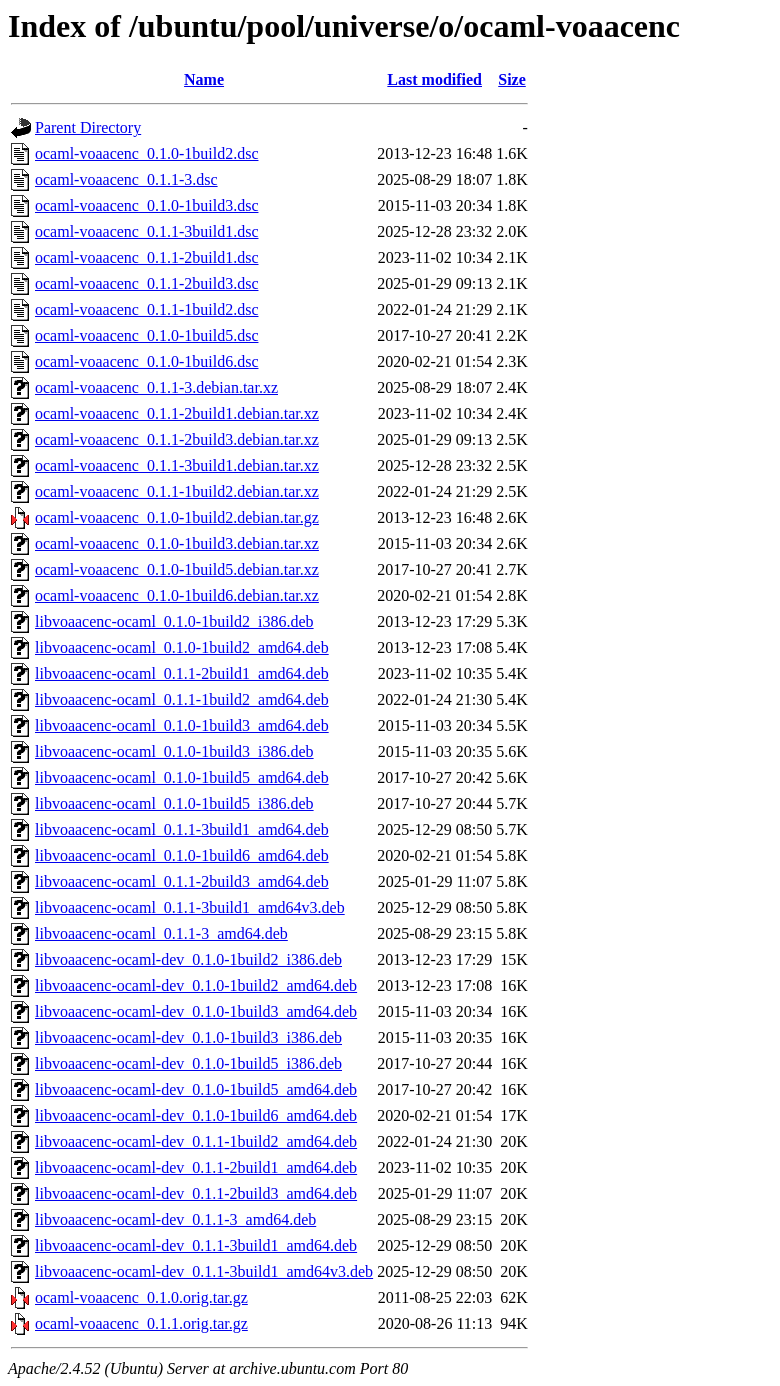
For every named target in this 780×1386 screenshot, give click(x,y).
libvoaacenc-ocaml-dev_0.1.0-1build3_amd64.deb (196, 1011)
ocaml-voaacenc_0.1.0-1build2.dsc (146, 153)
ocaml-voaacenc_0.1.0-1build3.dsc (146, 205)
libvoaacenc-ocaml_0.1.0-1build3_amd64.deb (182, 725)
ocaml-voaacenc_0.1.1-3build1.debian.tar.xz (177, 465)
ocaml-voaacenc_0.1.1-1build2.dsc (146, 309)
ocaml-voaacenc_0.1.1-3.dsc (126, 179)
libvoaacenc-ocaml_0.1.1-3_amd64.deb (161, 933)
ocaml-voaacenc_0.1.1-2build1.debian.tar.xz (177, 413)
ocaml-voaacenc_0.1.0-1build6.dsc (146, 361)
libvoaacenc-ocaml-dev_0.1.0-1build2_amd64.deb (196, 985)
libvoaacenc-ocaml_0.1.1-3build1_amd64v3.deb (190, 907)
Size (512, 79)
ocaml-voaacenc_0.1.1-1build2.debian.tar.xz (177, 491)
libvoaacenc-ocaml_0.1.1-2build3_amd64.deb (182, 881)
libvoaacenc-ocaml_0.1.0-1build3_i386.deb (174, 751)
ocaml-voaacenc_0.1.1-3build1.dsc (146, 231)
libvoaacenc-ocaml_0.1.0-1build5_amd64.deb (182, 777)
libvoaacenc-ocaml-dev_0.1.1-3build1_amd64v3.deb (204, 1271)
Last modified (434, 79)
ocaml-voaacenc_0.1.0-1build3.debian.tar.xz (177, 543)
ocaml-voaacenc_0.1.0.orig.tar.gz (141, 1297)
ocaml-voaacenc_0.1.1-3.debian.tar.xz (156, 387)
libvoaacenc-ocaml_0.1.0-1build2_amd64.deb (182, 647)
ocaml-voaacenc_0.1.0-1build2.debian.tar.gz (177, 517)
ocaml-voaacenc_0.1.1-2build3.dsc (146, 283)
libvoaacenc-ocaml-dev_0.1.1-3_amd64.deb (175, 1219)
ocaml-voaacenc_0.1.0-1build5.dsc (146, 335)
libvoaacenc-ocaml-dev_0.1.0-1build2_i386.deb (188, 959)
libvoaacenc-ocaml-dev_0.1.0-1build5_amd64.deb (196, 1089)
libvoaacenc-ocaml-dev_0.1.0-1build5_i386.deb (188, 1063)
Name (204, 79)
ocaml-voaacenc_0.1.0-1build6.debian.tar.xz (177, 595)
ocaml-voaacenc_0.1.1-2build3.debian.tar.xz (177, 439)
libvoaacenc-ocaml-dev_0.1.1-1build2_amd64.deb (196, 1141)
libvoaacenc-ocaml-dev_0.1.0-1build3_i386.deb (188, 1037)
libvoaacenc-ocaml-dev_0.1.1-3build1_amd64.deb (196, 1245)
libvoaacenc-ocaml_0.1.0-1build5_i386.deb (174, 803)
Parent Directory (88, 127)
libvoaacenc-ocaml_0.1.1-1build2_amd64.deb (182, 699)
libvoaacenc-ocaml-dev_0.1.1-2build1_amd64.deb (196, 1167)
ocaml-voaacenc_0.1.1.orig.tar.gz (141, 1323)
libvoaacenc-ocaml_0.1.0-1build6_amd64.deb (182, 855)
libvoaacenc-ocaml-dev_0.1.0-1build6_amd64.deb (196, 1115)
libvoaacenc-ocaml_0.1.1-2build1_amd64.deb (182, 673)
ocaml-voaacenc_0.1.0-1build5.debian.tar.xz (177, 569)
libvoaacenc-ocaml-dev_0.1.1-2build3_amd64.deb (196, 1193)
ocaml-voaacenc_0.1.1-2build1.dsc (146, 257)
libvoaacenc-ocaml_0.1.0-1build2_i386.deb (174, 621)
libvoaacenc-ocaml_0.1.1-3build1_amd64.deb (182, 829)
